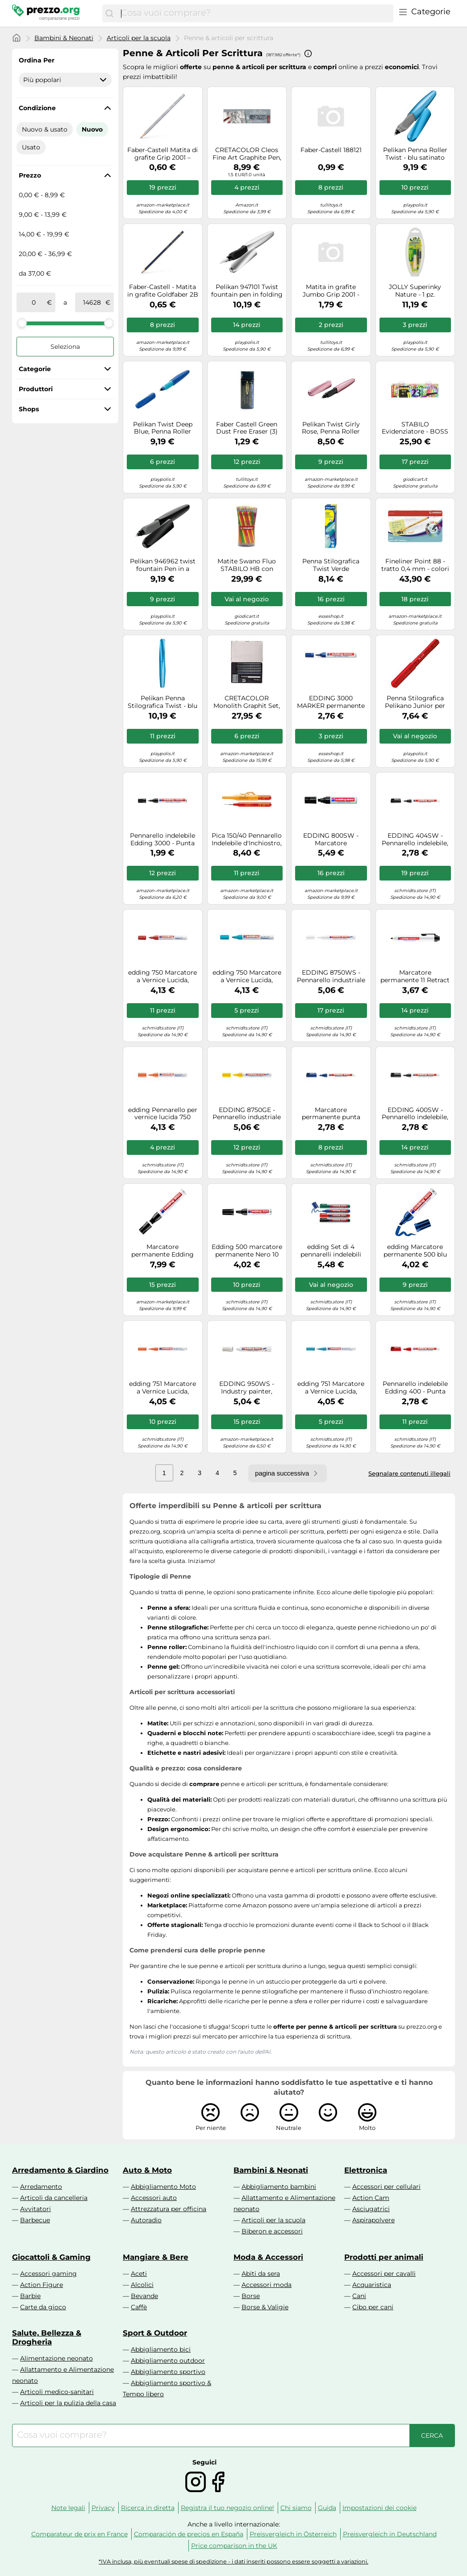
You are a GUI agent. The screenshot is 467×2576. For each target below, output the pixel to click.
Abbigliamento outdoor (168, 2361)
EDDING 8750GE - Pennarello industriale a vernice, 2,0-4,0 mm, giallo (247, 1113)
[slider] (22, 323)
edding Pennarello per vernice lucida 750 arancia (162, 1113)
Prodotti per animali (383, 2257)
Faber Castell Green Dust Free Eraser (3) (247, 428)
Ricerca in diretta (148, 2508)
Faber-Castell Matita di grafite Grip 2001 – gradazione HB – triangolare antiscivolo (162, 153)
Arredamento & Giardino (60, 2170)
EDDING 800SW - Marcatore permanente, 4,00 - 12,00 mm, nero (330, 839)
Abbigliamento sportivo (168, 2372)
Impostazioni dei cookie (379, 2508)
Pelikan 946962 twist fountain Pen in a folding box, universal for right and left (162, 565)
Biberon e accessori (272, 2231)
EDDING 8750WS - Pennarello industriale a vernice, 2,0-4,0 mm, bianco (331, 976)
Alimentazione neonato (56, 2358)
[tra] (33, 302)
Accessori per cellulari (386, 2187)
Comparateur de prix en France (79, 2534)
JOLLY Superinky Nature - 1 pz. (415, 290)
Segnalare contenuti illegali (409, 1473)
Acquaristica (371, 2285)
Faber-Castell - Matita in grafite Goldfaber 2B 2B (162, 290)
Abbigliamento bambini (279, 2187)
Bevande (144, 2296)
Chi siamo (296, 2508)
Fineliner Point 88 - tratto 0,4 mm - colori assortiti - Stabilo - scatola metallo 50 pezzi (415, 565)
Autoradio (146, 2220)
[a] (92, 302)
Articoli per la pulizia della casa (68, 2403)
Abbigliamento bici (161, 2349)
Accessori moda (267, 2285)
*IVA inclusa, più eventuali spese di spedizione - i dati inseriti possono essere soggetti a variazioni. (233, 2561)
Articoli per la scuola (139, 38)
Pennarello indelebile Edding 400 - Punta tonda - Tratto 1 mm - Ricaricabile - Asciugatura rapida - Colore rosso (415, 1387)
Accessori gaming (48, 2274)
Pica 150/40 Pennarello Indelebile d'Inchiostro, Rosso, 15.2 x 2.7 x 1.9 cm (247, 839)
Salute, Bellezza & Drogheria (46, 2337)
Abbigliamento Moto (163, 2187)
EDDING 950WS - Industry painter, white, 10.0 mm (246, 1387)
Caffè (139, 2307)
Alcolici (142, 2285)
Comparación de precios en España (188, 2534)
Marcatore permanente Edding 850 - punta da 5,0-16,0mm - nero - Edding (162, 1250)
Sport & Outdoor (155, 2332)
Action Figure (41, 2285)
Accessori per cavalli (384, 2274)
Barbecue (35, 2220)
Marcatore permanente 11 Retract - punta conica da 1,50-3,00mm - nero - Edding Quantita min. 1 (415, 976)
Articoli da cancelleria (54, 2198)
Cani (359, 2296)
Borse (251, 2296)
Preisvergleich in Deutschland (390, 2534)
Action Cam (370, 2198)
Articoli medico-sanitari (57, 2392)
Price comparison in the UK (234, 2546)
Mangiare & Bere (155, 2257)
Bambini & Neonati (63, 38)
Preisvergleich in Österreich (293, 2534)
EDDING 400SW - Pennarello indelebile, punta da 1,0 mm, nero (415, 1113)
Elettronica (365, 2170)
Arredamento (41, 2187)
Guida (327, 2508)
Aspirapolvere (373, 2220)
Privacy (103, 2508)
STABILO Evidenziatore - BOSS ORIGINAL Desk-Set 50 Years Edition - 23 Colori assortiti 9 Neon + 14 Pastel (415, 428)
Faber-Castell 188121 (331, 150)
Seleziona (65, 347)
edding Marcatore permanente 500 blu (415, 1250)
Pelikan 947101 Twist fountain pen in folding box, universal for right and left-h (247, 290)
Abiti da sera (261, 2274)
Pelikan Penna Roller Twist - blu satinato (415, 153)
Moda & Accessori (268, 2257)
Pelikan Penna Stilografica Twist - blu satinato (162, 702)
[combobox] (255, 13)
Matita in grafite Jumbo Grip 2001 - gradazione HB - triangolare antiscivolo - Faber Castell (331, 290)
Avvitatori (35, 2209)
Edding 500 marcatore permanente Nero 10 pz (247, 1250)
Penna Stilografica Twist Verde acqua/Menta (330, 565)
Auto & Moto (147, 2170)
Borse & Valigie (265, 2307)
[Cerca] (109, 13)
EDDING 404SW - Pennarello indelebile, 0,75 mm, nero (415, 839)
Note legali (68, 2508)
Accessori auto (154, 2198)
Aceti (139, 2274)
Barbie (30, 2296)
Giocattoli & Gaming (51, 2257)
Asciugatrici (371, 2209)
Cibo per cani (372, 2307)
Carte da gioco (43, 2307)
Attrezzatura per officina (168, 2209)
